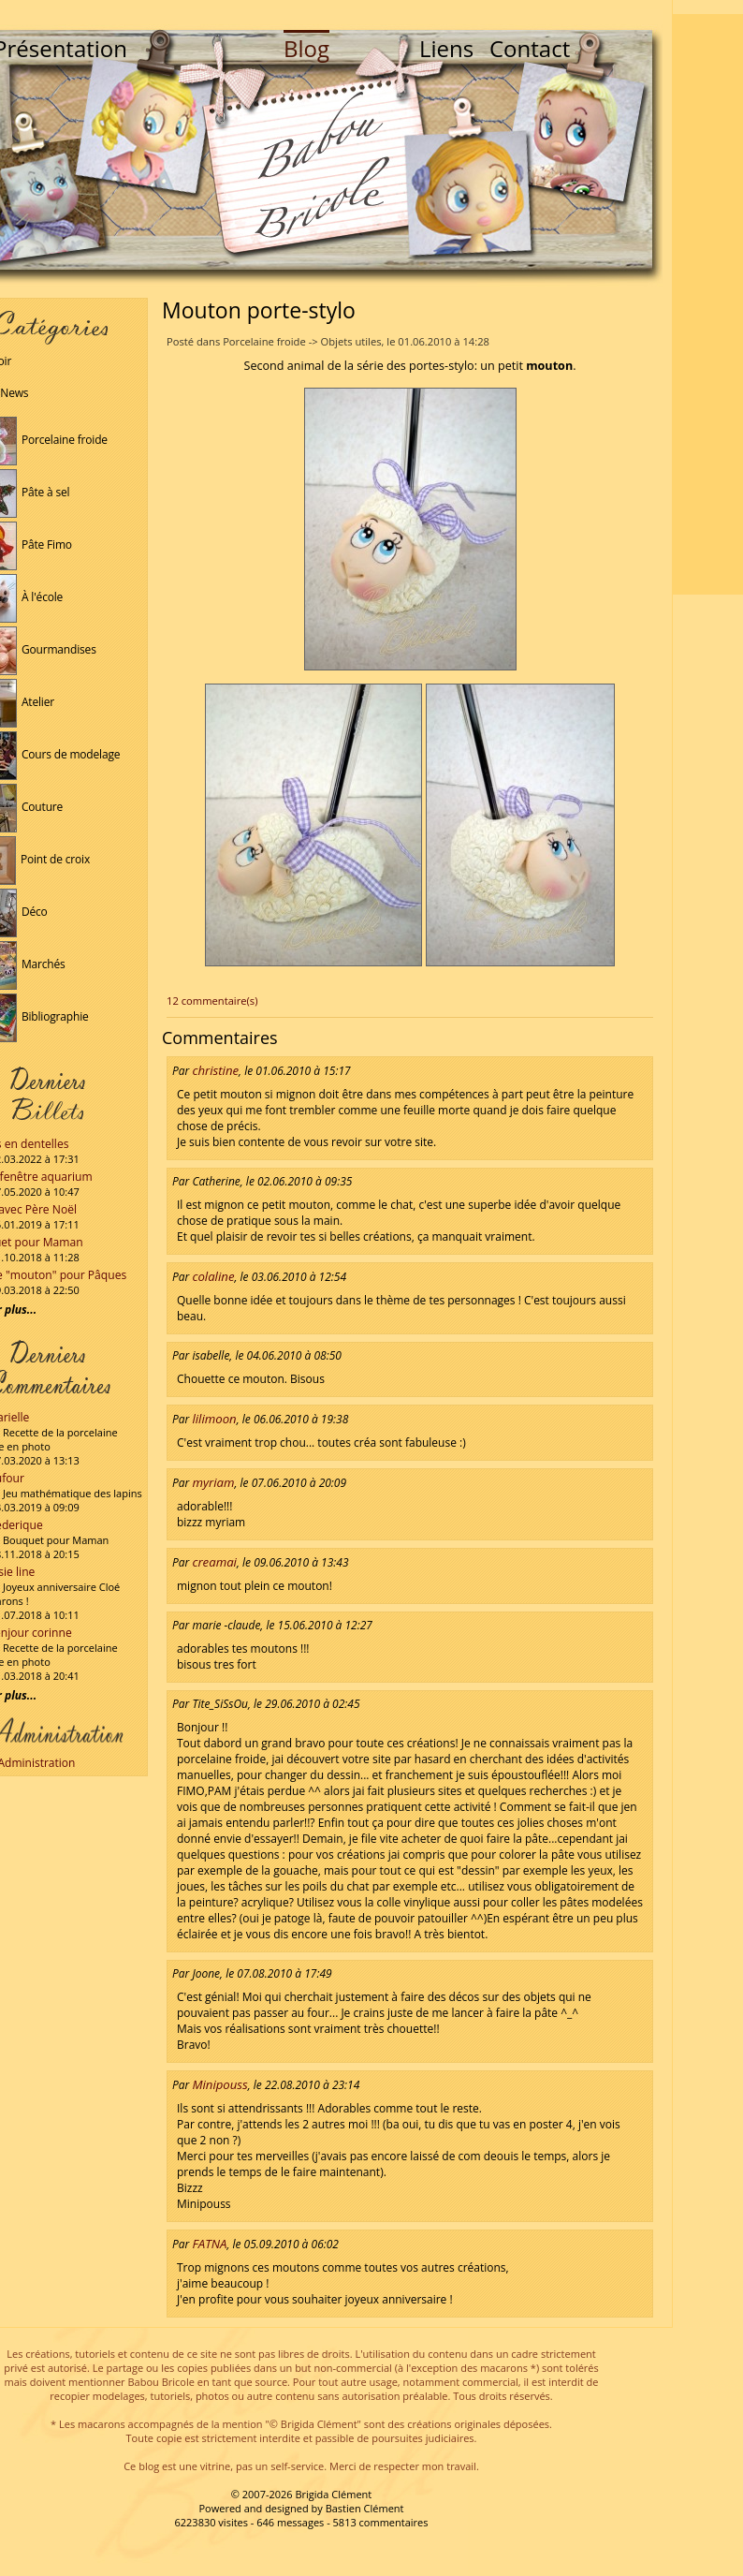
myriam (213, 1482)
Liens (446, 48)
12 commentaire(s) (212, 1001)
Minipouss (219, 2084)
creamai (214, 1561)
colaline (213, 1276)
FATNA (209, 2243)
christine (215, 1070)
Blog (306, 48)
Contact (529, 48)
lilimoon (214, 1418)
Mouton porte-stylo (259, 310)
